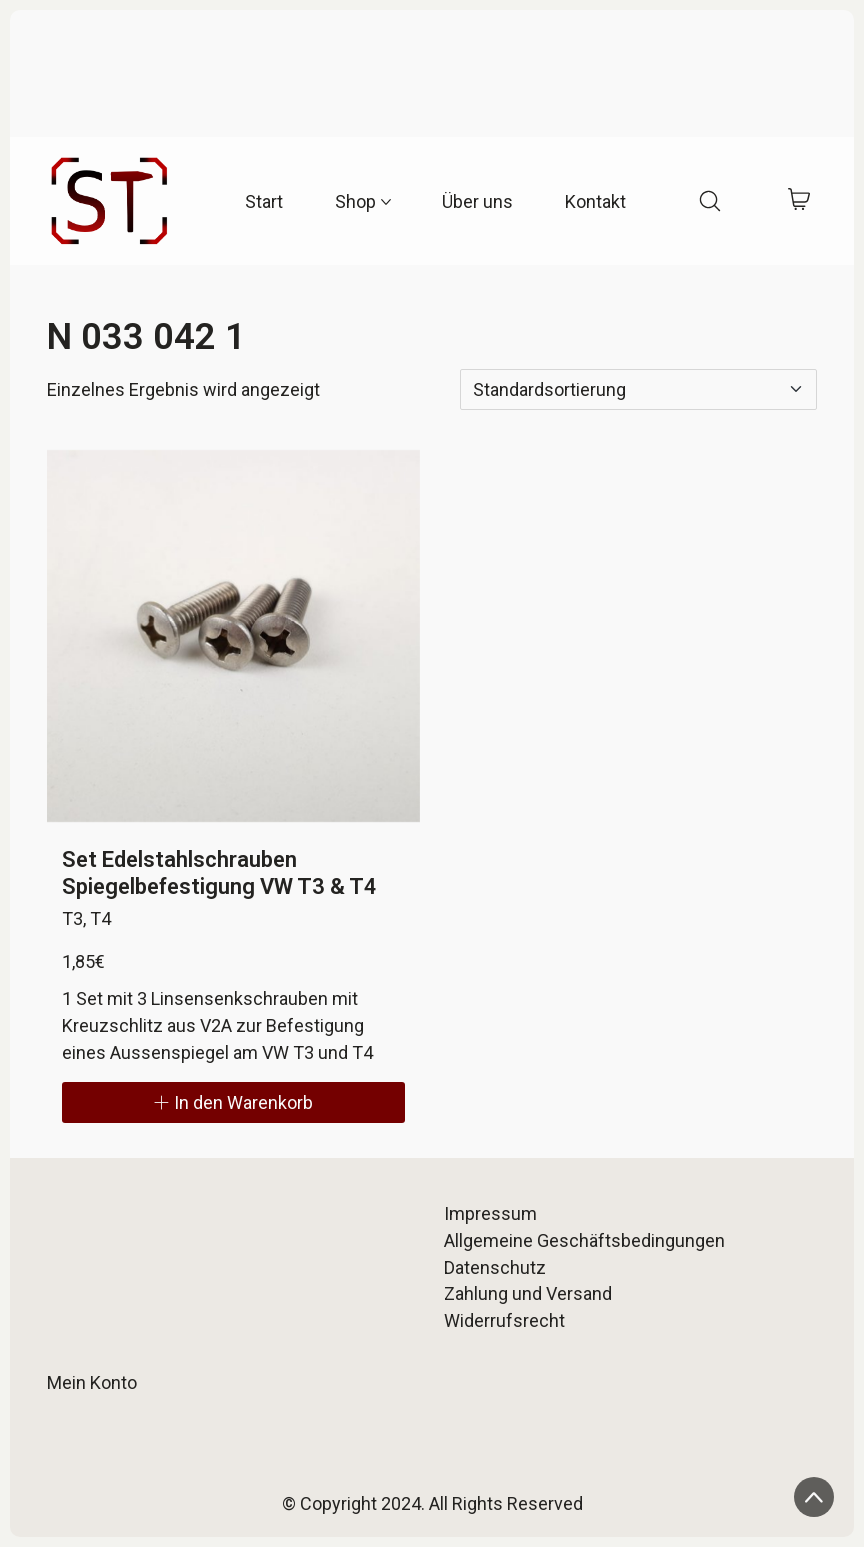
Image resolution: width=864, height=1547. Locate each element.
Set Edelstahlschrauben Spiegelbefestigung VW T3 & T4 (219, 872)
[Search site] (710, 201)
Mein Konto (92, 1382)
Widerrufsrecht (504, 1320)
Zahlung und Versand (528, 1293)
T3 (72, 918)
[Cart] (799, 201)
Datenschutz (495, 1267)
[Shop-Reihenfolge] (638, 389)
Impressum (490, 1213)
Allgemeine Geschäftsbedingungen (584, 1240)
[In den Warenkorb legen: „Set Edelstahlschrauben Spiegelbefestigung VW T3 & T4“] (233, 1102)
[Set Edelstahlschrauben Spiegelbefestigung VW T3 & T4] (233, 636)
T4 (100, 918)
